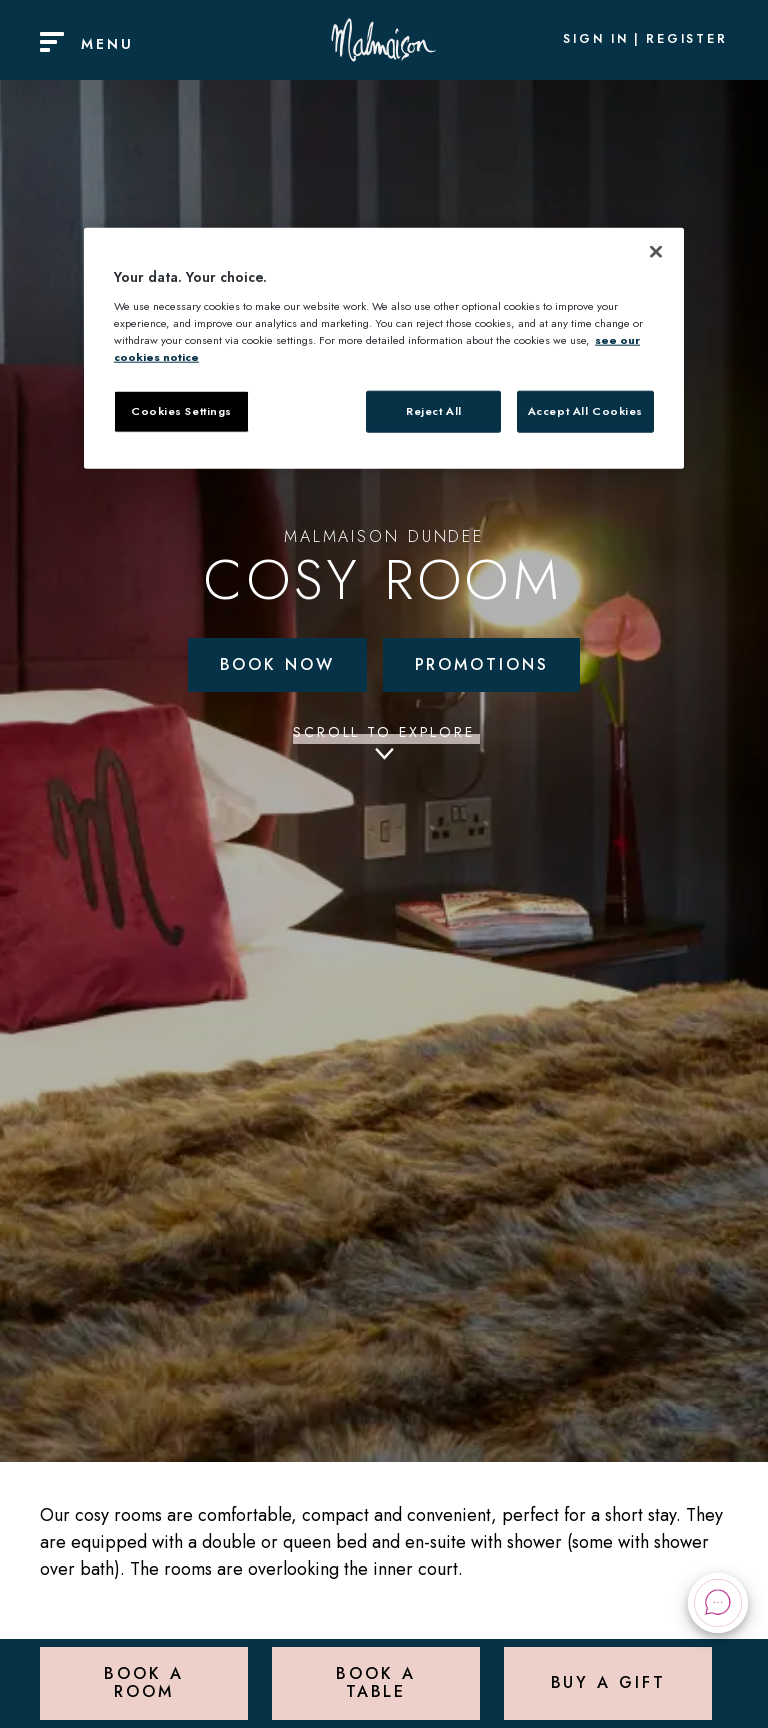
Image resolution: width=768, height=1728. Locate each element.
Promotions (482, 664)
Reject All (434, 411)
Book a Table (375, 1682)
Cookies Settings (181, 411)
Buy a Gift (608, 1682)
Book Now (277, 664)
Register (687, 40)
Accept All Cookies (585, 411)
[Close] (656, 252)
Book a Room (143, 1682)
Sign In (596, 40)
